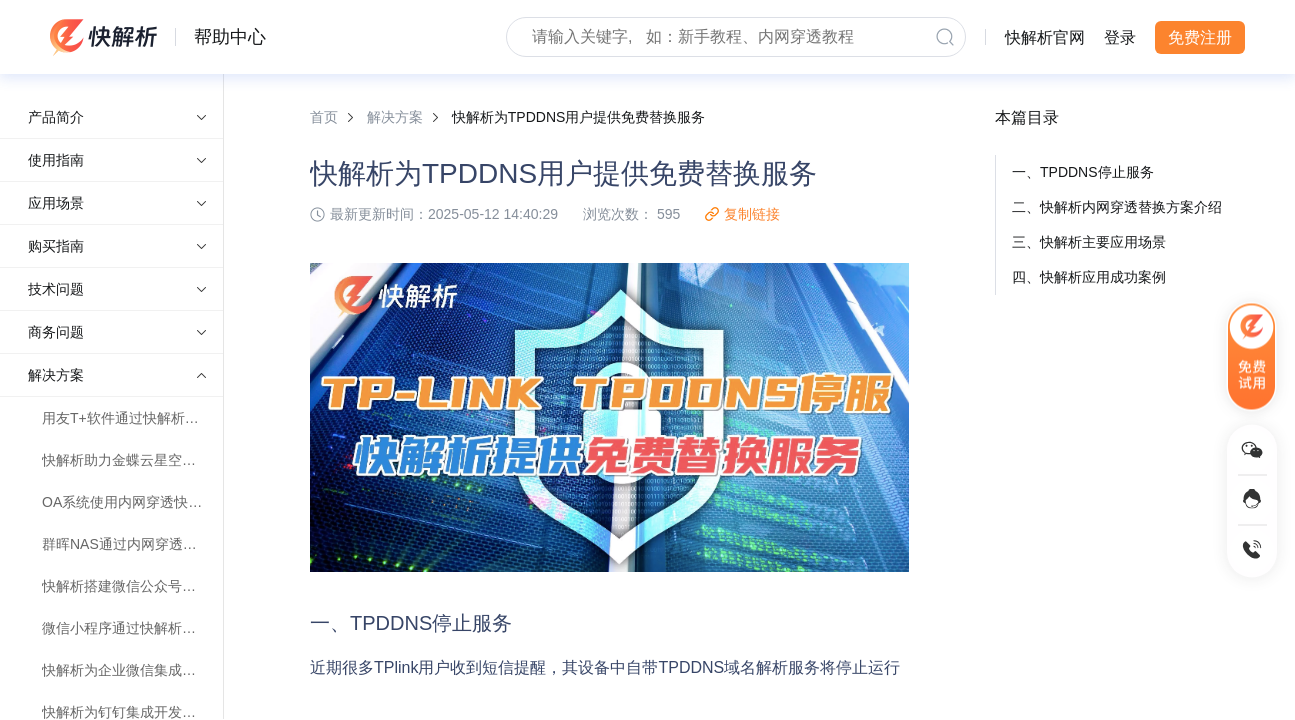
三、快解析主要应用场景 (1089, 242)
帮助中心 (230, 37)
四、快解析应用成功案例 (1089, 277)
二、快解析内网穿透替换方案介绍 (1117, 207)
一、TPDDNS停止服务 (1083, 172)
